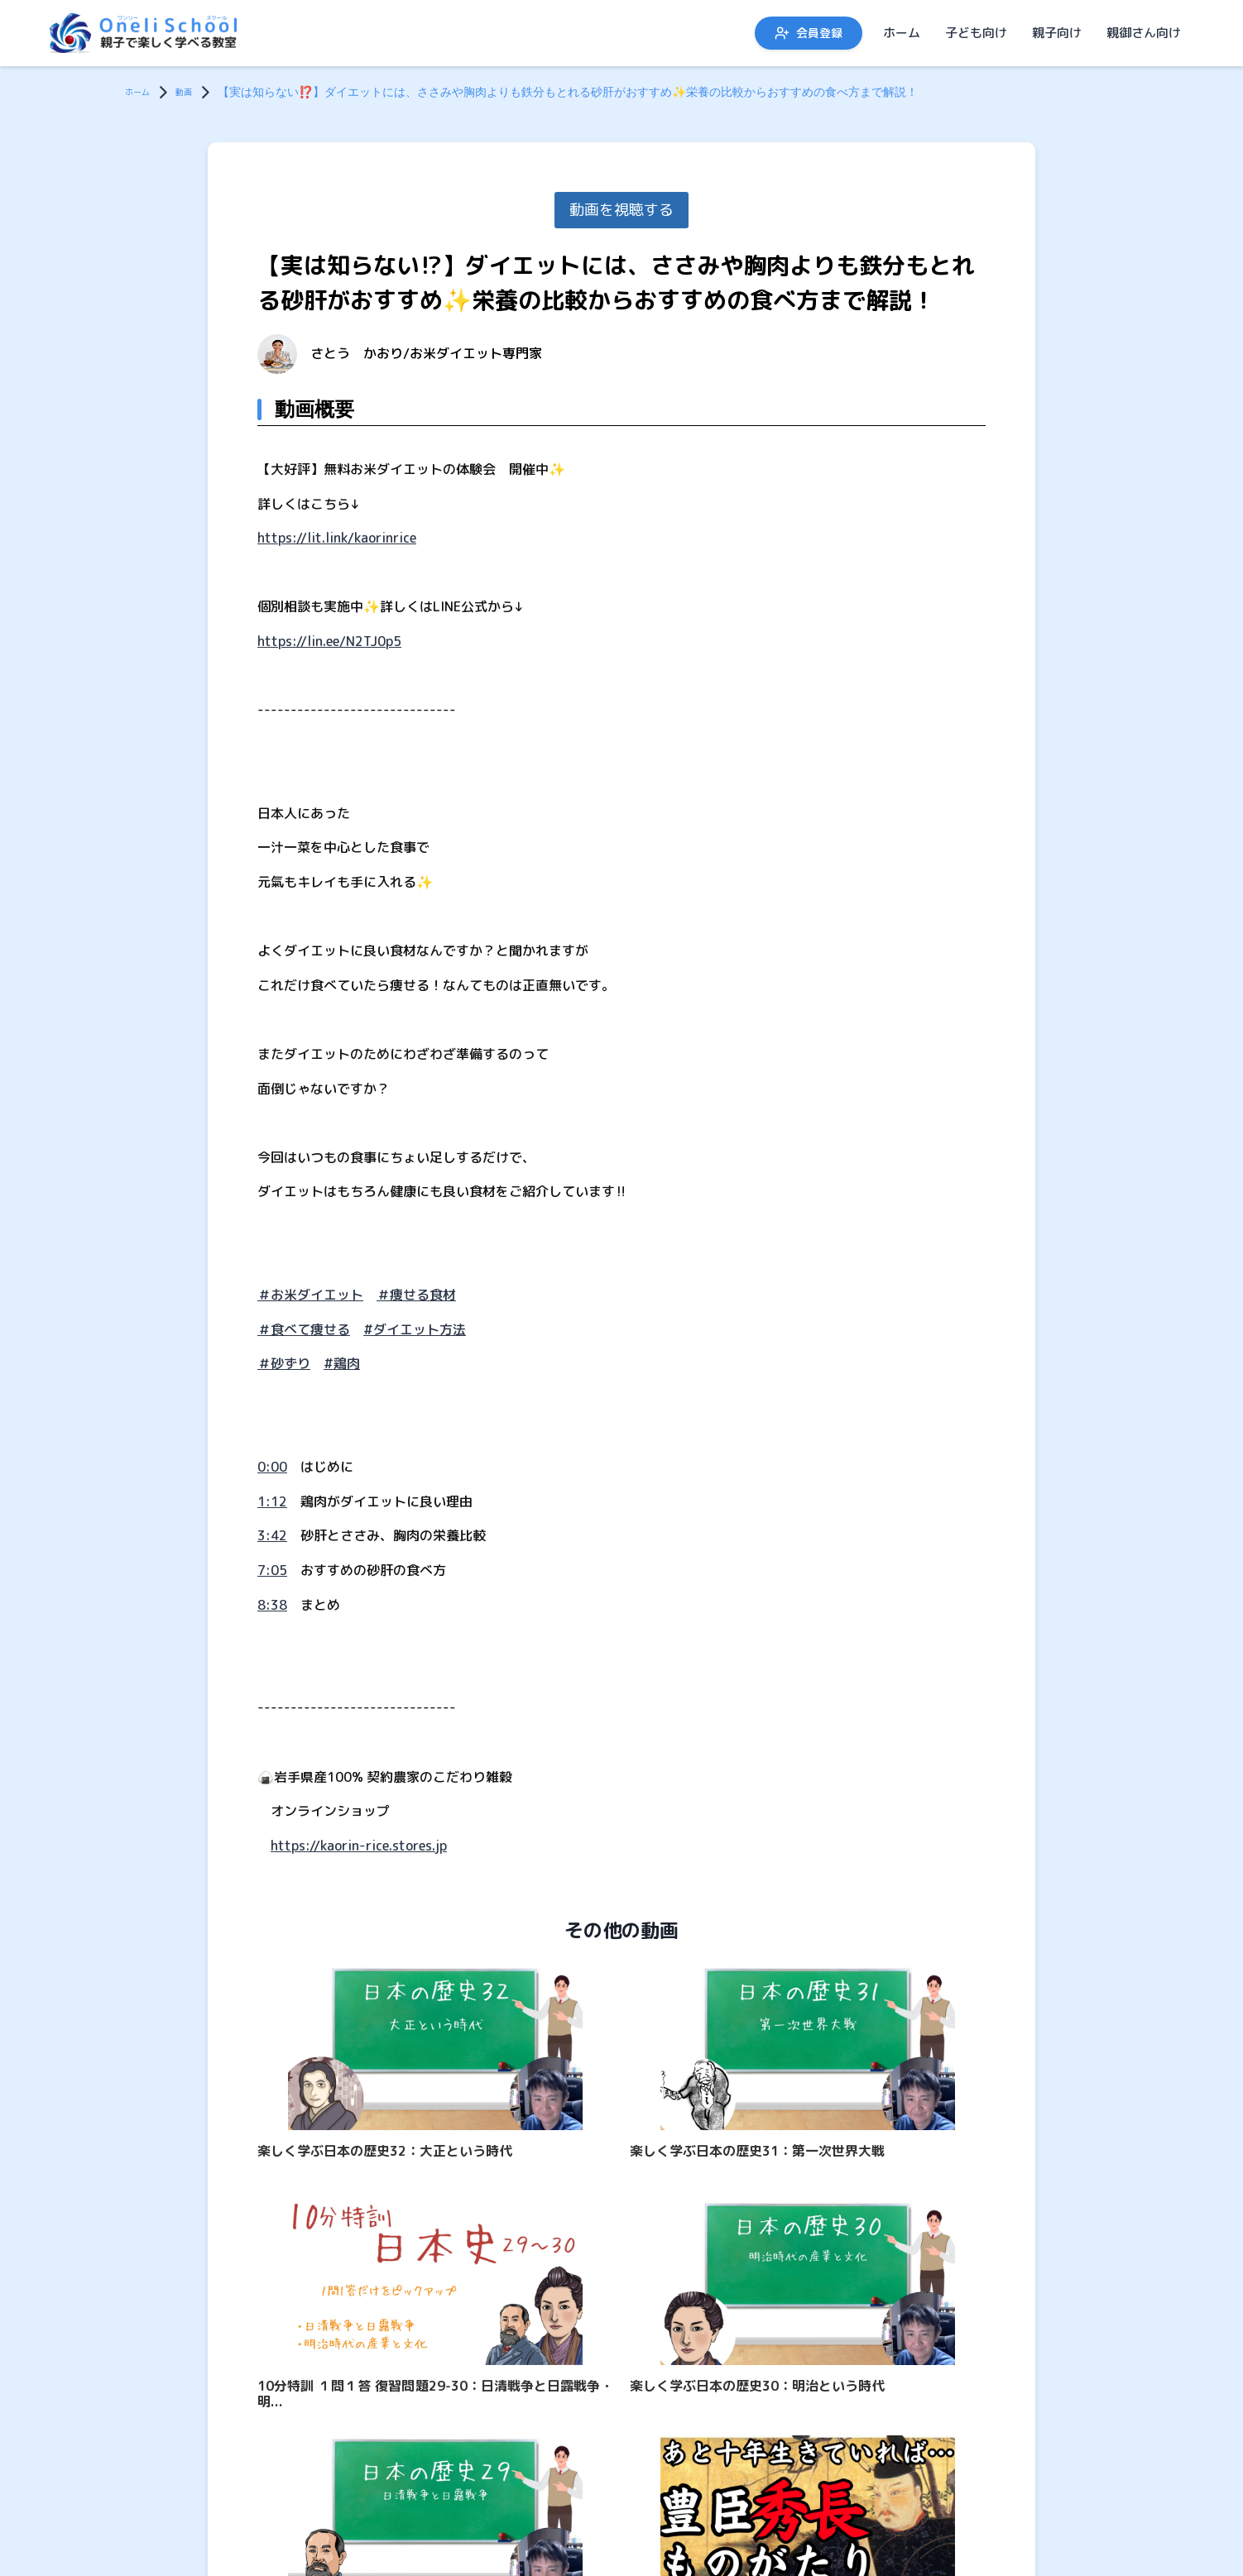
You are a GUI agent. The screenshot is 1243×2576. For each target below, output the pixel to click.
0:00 (272, 1467)
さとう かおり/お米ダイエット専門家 (426, 353)
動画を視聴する (621, 209)
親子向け (1057, 32)
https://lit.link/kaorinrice (336, 538)
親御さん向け (1143, 32)
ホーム (901, 32)
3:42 (272, 1535)
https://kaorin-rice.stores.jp (359, 1845)
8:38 (272, 1605)
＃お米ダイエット (310, 1295)
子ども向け (976, 32)
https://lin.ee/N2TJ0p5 (329, 641)
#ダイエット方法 (414, 1329)
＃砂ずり (283, 1363)
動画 (197, 91)
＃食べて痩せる (303, 1329)
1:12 (272, 1501)
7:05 (272, 1570)
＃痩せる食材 (416, 1295)
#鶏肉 (342, 1363)
